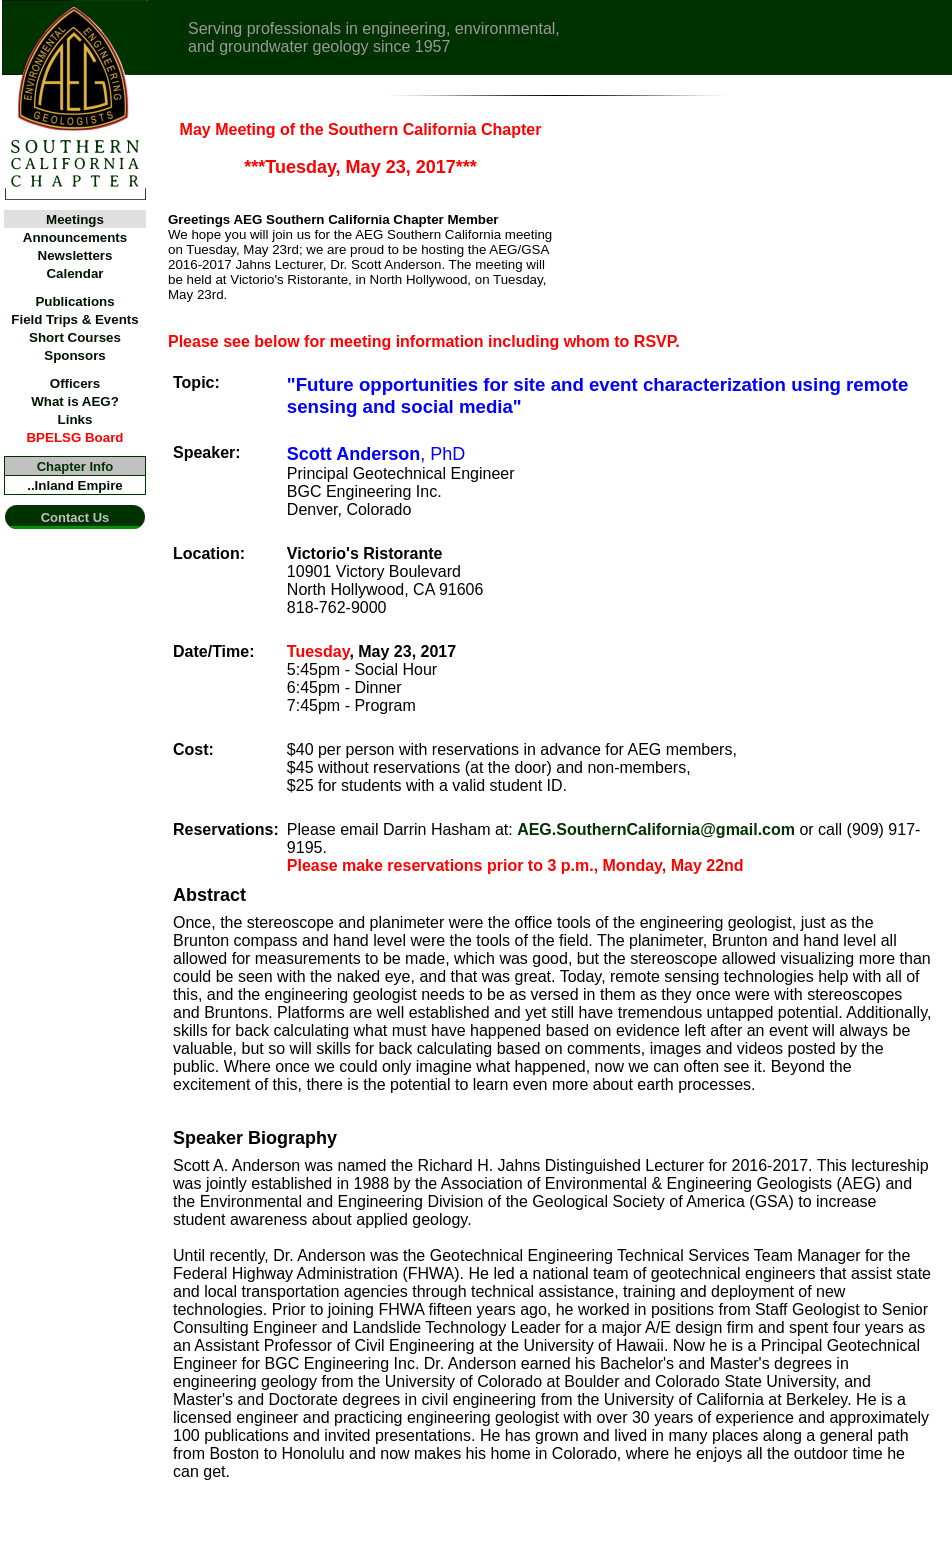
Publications (74, 301)
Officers (75, 383)
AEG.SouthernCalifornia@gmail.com (656, 829)
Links (75, 419)
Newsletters (75, 255)
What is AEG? (75, 401)
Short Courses (75, 337)
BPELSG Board (74, 437)
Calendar (74, 273)
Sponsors (74, 355)
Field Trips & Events (74, 319)
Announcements (75, 237)
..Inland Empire (75, 485)
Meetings (75, 219)
